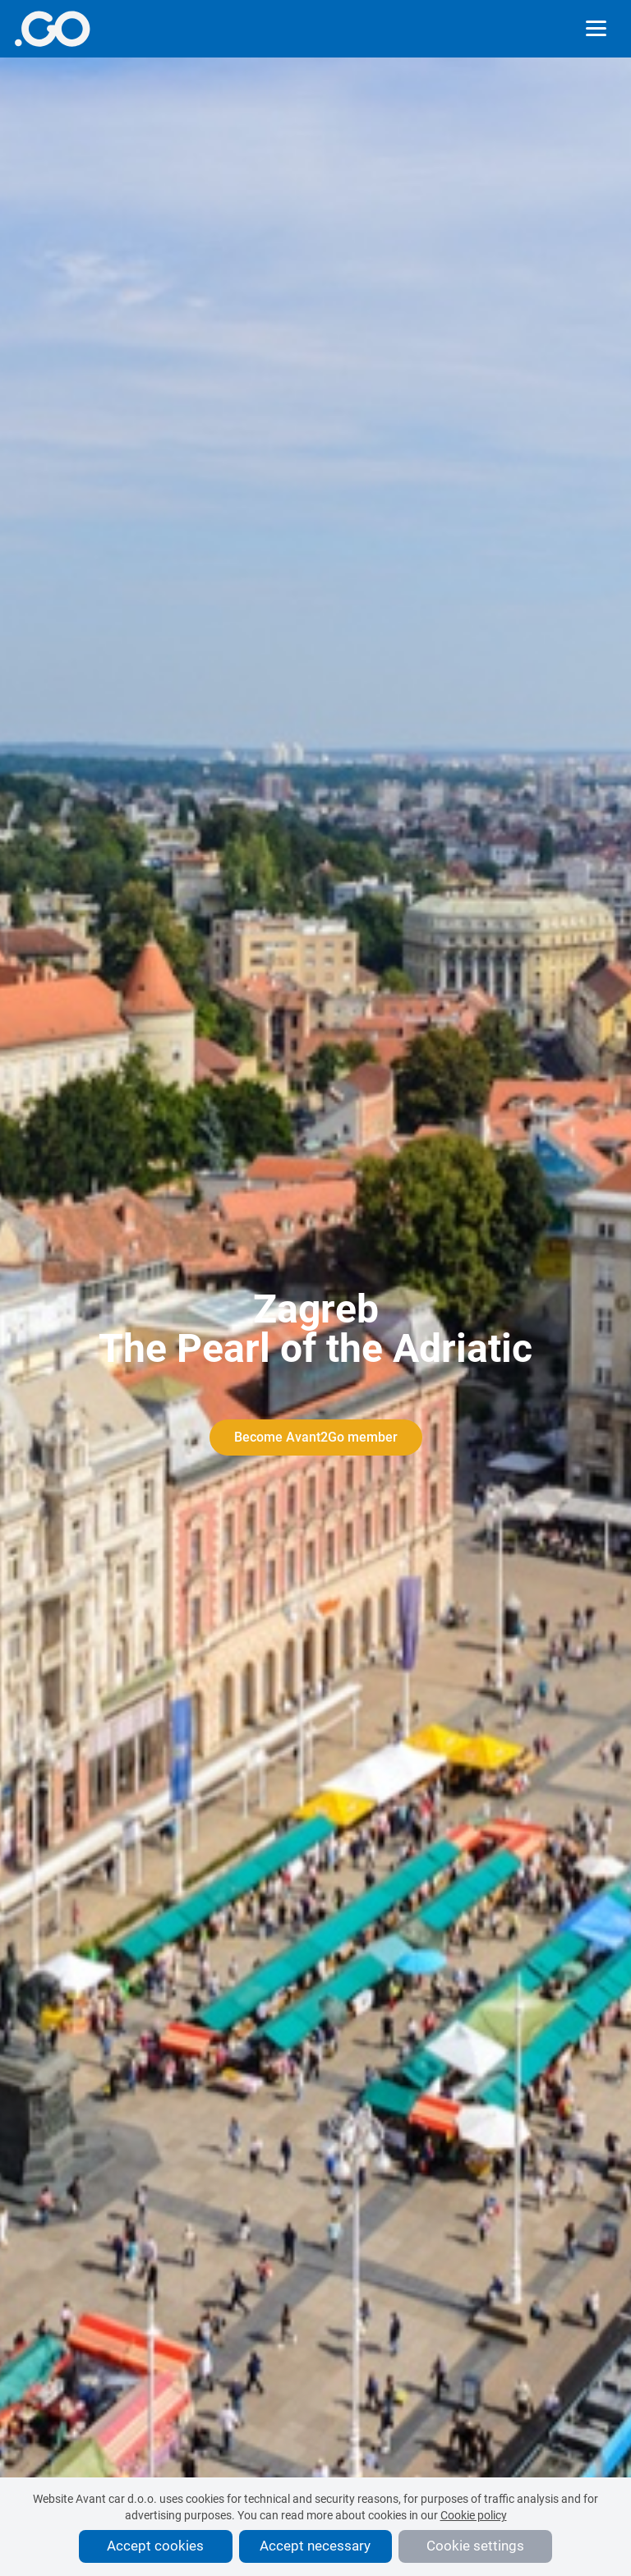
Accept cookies (155, 2545)
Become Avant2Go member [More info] (316, 1437)
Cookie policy (473, 2515)
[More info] (52, 28)
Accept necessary (315, 2545)
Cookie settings (475, 2545)
